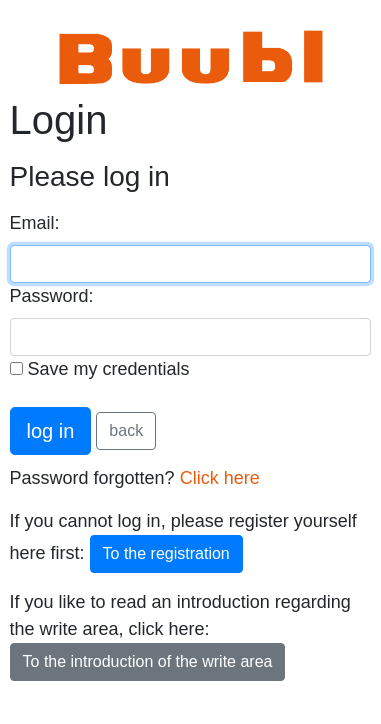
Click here (220, 478)
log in (51, 431)
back (126, 430)
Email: (35, 223)
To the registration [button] (166, 553)
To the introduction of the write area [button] (148, 661)
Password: (52, 296)
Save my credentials (100, 369)
